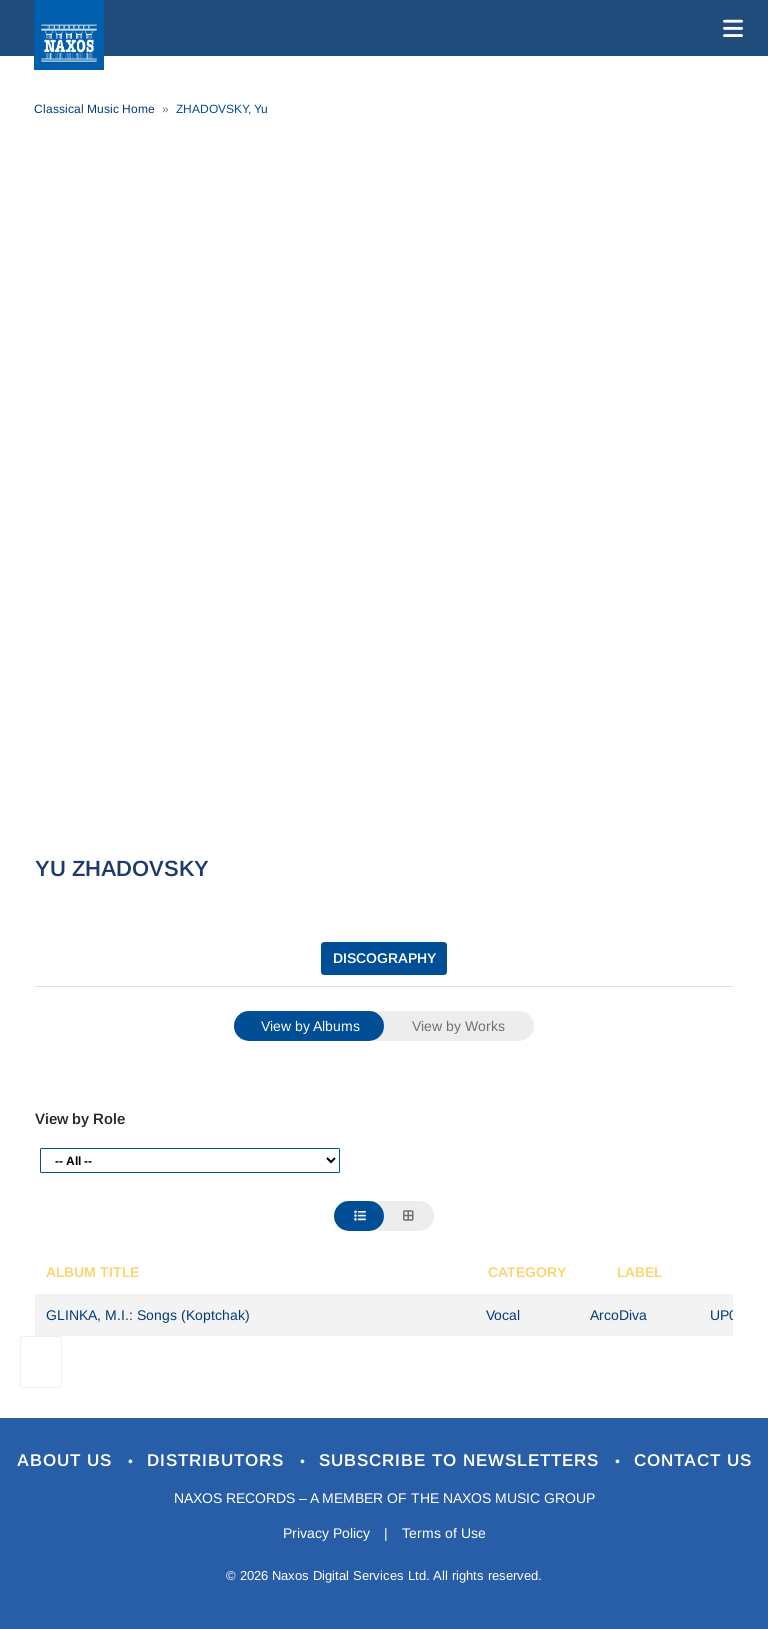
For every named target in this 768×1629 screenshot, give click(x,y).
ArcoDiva (618, 1315)
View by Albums (310, 1026)
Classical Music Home (94, 109)
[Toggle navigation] (729, 28)
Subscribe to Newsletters (462, 1460)
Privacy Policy (326, 1533)
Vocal (503, 1315)
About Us (67, 1460)
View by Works (458, 1026)
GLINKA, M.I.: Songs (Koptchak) (148, 1315)
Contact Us (693, 1460)
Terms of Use (444, 1533)
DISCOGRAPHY (384, 958)
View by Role (80, 1118)
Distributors (218, 1460)
